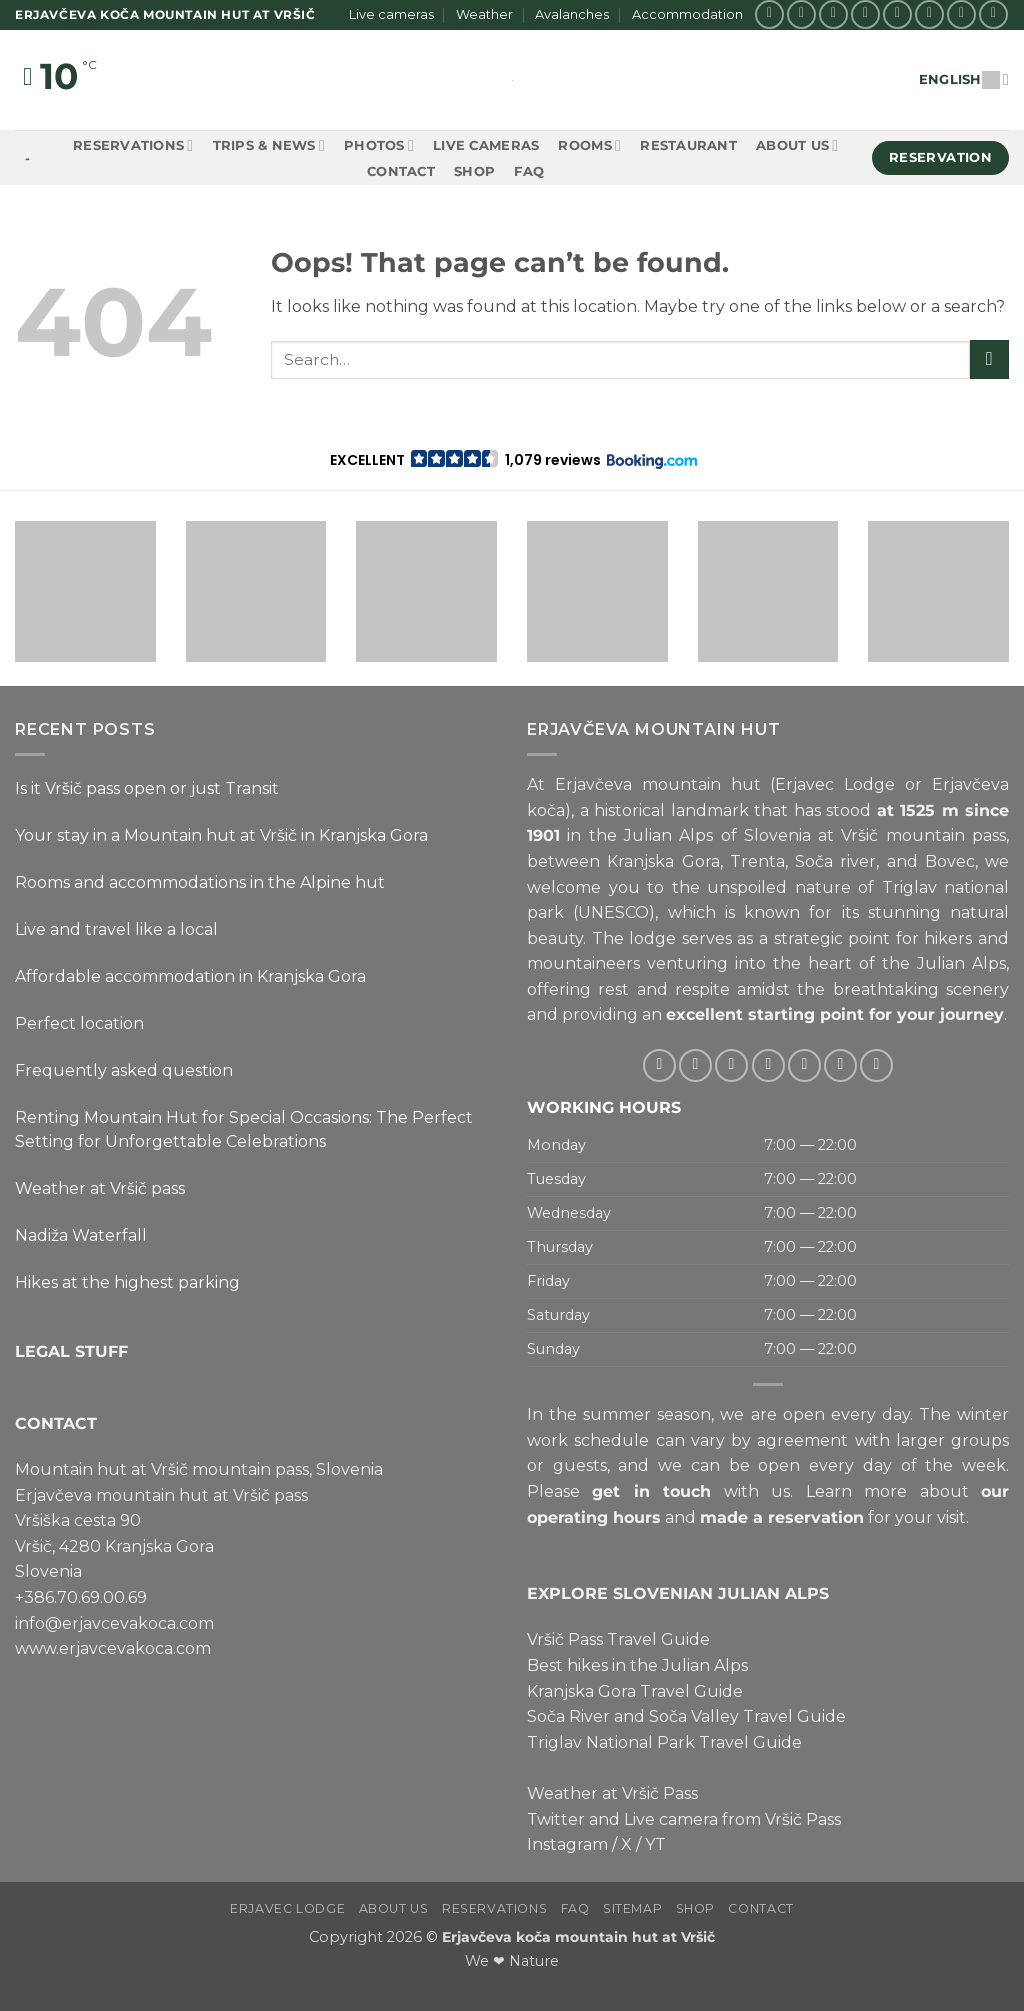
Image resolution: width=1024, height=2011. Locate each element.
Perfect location (79, 1023)
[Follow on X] (833, 14)
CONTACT (56, 1423)
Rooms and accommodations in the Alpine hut (200, 882)
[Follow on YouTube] (993, 14)
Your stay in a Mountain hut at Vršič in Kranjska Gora (221, 835)
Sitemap (632, 1908)
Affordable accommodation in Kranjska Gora (190, 976)
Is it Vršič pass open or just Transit (147, 788)
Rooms (589, 145)
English (964, 79)
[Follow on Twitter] (865, 14)
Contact (401, 171)
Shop (474, 171)
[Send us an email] (897, 14)
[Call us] (929, 14)
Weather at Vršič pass (100, 1188)
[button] (512, 460)
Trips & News (269, 145)
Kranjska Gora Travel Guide (635, 1691)
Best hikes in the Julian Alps (637, 1665)
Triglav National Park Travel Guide (664, 1742)
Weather (484, 14)
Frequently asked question (124, 1070)
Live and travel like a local (116, 929)
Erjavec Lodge (287, 1908)
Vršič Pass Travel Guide (618, 1639)
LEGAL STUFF (71, 1351)
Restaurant (688, 145)
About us (797, 145)
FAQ (529, 171)
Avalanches (572, 14)
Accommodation (687, 14)
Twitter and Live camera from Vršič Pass (684, 1819)
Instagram (567, 1844)
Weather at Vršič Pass (612, 1793)
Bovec (950, 861)
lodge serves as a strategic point (759, 938)
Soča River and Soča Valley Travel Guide (686, 1716)
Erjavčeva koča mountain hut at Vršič (578, 1937)
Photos (379, 145)
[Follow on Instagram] (801, 14)
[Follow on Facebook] (769, 14)
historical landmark (671, 810)
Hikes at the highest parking (127, 1282)
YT (655, 1844)
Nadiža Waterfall (81, 1235)
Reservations (133, 145)
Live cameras (391, 14)
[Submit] (989, 359)
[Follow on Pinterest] (961, 14)
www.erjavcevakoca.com (113, 1648)
